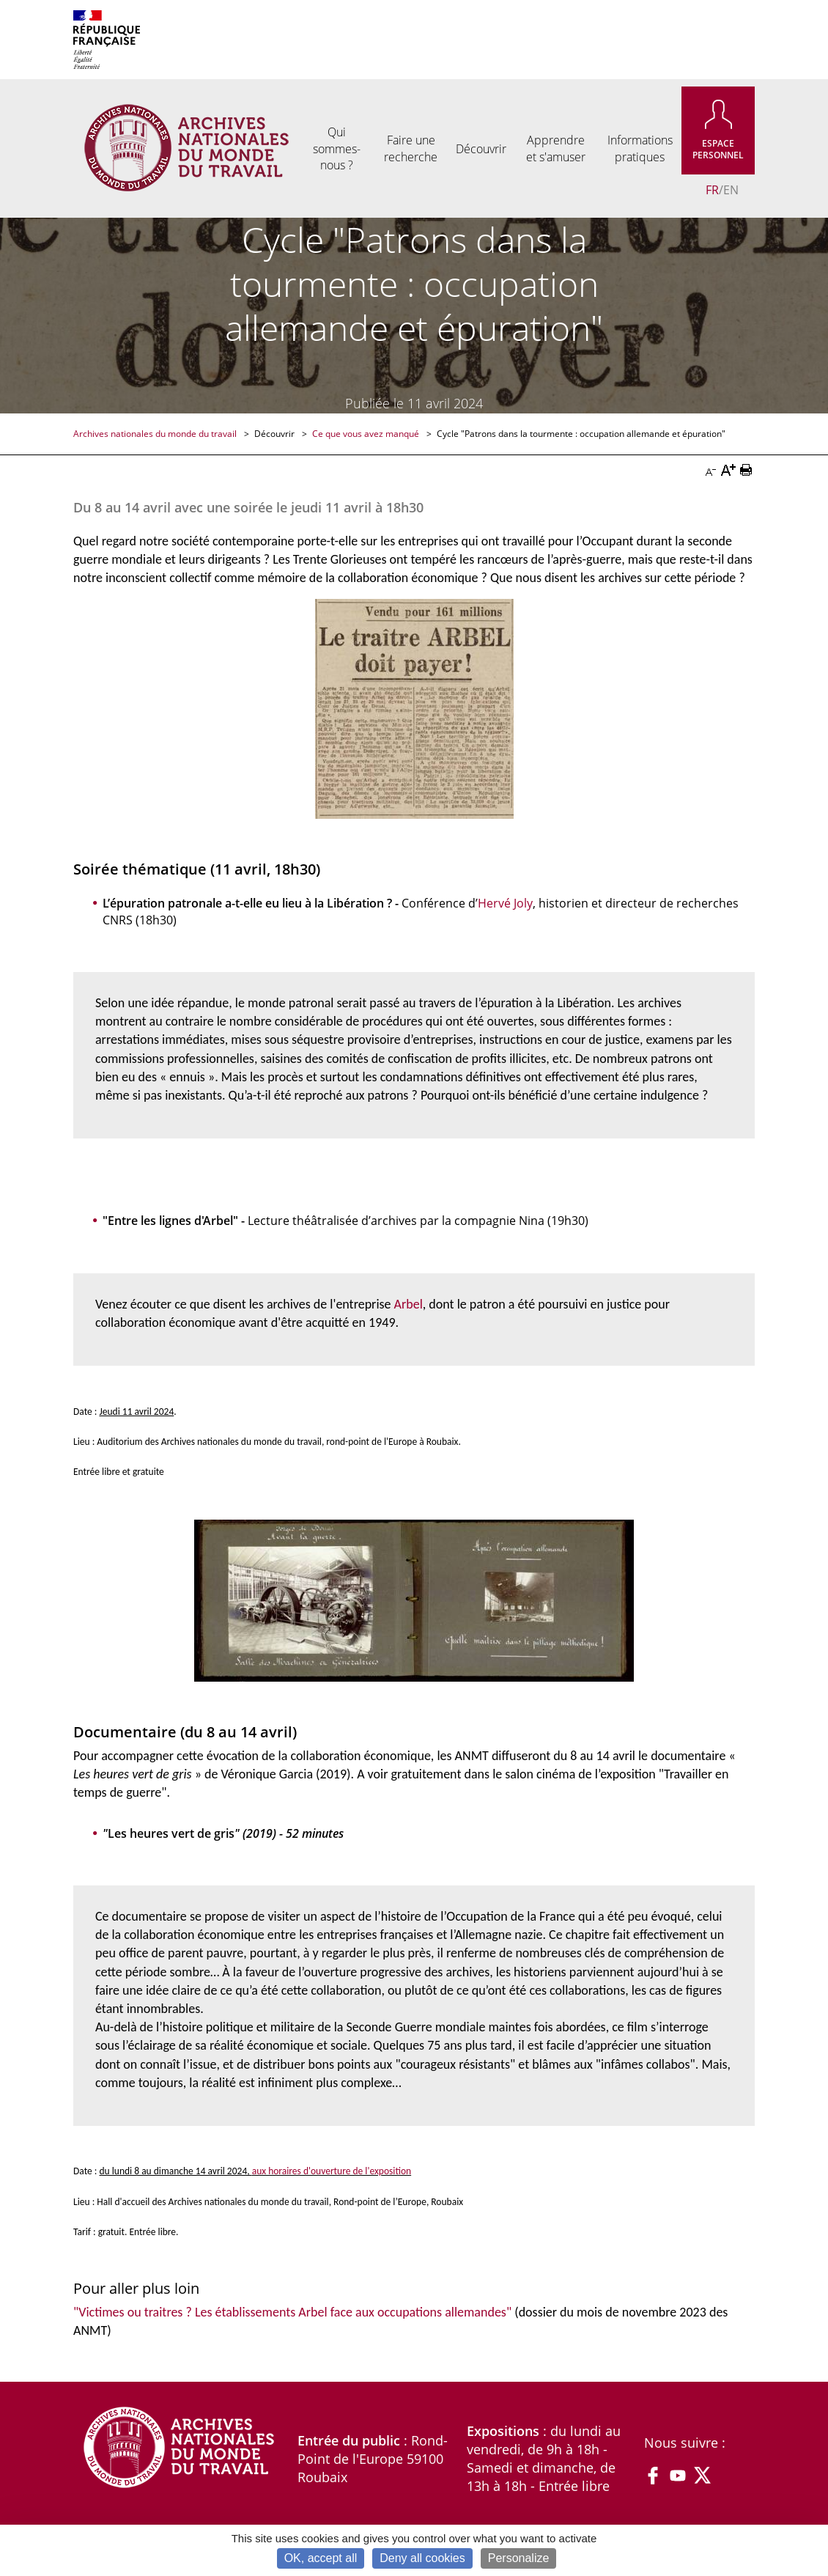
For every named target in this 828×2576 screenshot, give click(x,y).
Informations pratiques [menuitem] (640, 148)
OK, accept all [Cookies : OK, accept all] (321, 2558)
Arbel (408, 1304)
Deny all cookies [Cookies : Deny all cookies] (422, 2558)
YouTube (678, 2475)
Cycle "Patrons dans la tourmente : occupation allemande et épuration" (581, 433)
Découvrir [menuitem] (481, 149)
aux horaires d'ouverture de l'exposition (331, 2171)
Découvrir (275, 433)
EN (731, 190)
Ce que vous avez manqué (366, 433)
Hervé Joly (505, 903)
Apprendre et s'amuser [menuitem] (555, 148)
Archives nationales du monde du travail (156, 433)
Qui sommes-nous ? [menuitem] (337, 148)
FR (712, 190)
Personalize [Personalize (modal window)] (519, 2558)
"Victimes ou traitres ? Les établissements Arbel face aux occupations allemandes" (292, 2312)
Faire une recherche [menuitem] (410, 148)
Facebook (653, 2475)
